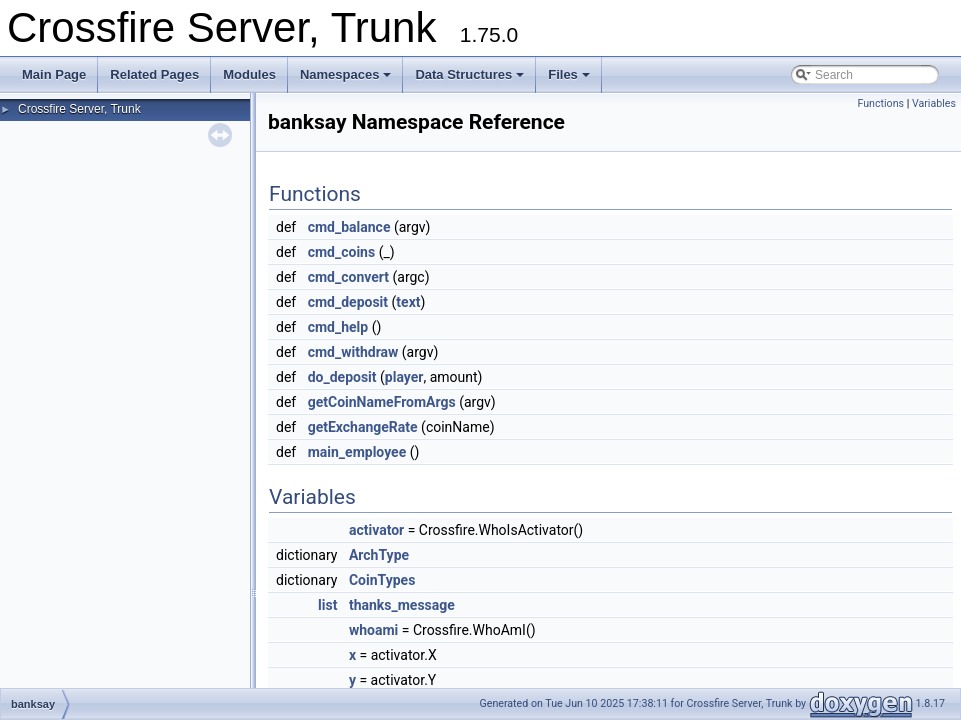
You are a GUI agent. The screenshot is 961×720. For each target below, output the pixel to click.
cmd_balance (349, 227)
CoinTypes (382, 580)
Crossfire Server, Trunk (79, 109)
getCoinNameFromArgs (382, 402)
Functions (880, 103)
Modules (249, 74)
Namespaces (346, 74)
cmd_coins (341, 252)
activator (376, 530)
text (408, 302)
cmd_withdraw (353, 352)
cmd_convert (348, 277)
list (327, 605)
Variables (934, 103)
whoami (373, 630)
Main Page (54, 74)
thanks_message (402, 605)
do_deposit (342, 377)
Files (569, 74)
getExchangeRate (363, 427)
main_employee (357, 452)
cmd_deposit (348, 302)
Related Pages (154, 74)
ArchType (379, 555)
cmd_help (338, 327)
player (404, 377)
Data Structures (469, 74)
